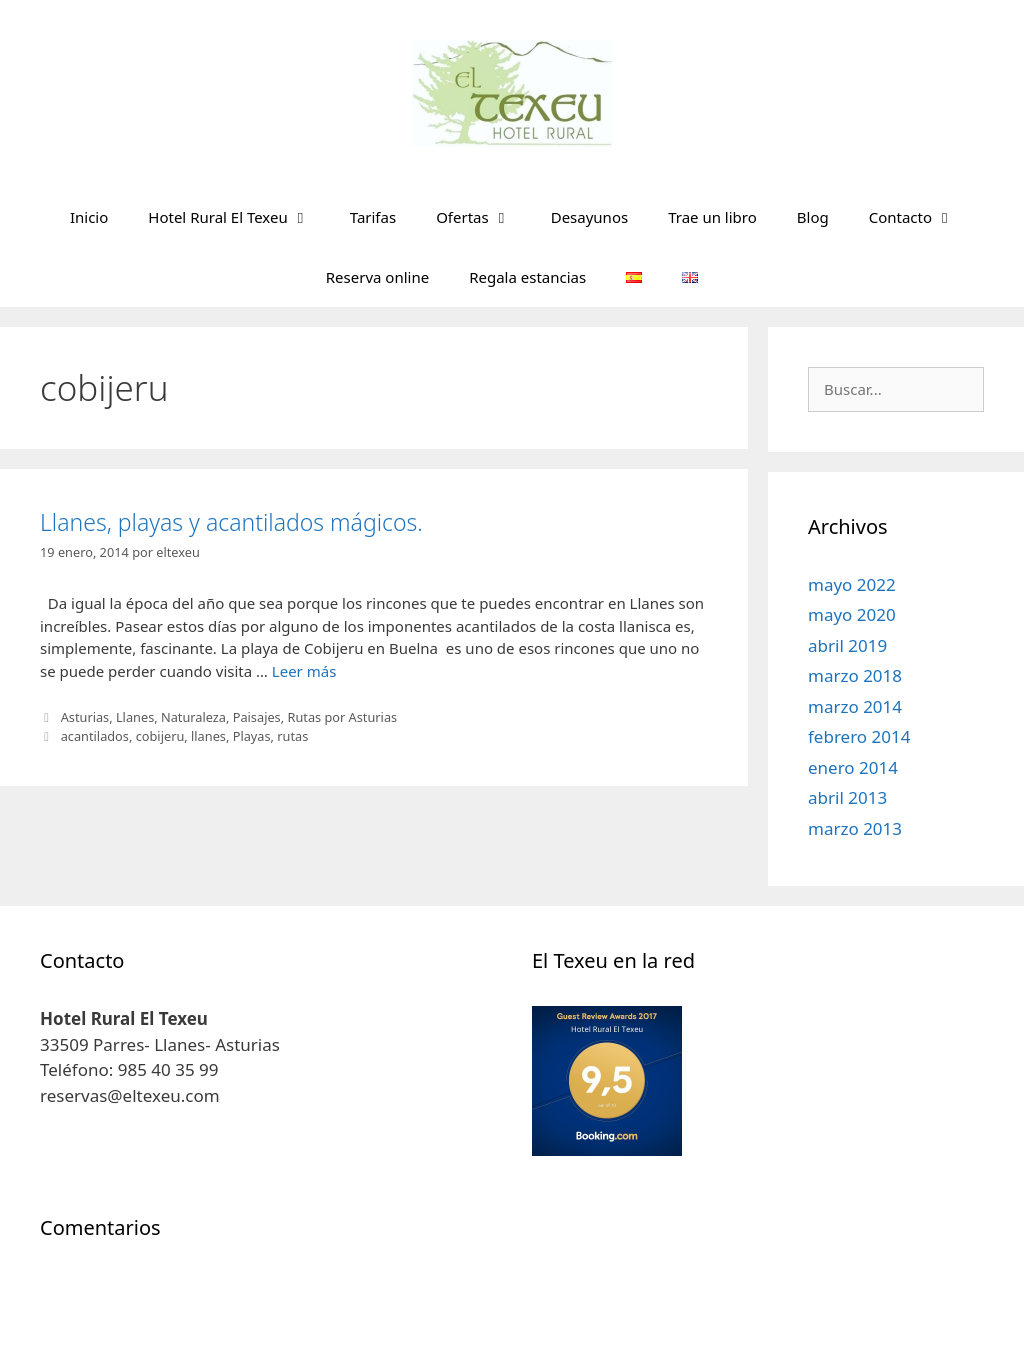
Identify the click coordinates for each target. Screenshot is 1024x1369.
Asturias (85, 717)
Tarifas (373, 217)
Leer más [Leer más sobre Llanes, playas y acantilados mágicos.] (304, 671)
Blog (813, 217)
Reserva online (377, 277)
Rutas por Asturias (342, 717)
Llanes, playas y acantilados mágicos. (231, 522)
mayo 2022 (852, 584)
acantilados (95, 736)
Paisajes (257, 717)
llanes (208, 736)
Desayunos (589, 217)
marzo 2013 (855, 828)
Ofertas (483, 217)
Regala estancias (527, 277)
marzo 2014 (855, 706)
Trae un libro (712, 217)
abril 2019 (847, 645)
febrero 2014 (859, 736)
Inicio (89, 217)
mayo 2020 (852, 614)
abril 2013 (847, 797)
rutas (292, 736)
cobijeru (160, 736)
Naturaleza (193, 717)
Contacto (921, 217)
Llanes (135, 717)
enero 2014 (853, 767)
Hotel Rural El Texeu (238, 217)
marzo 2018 (855, 675)
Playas (252, 736)
